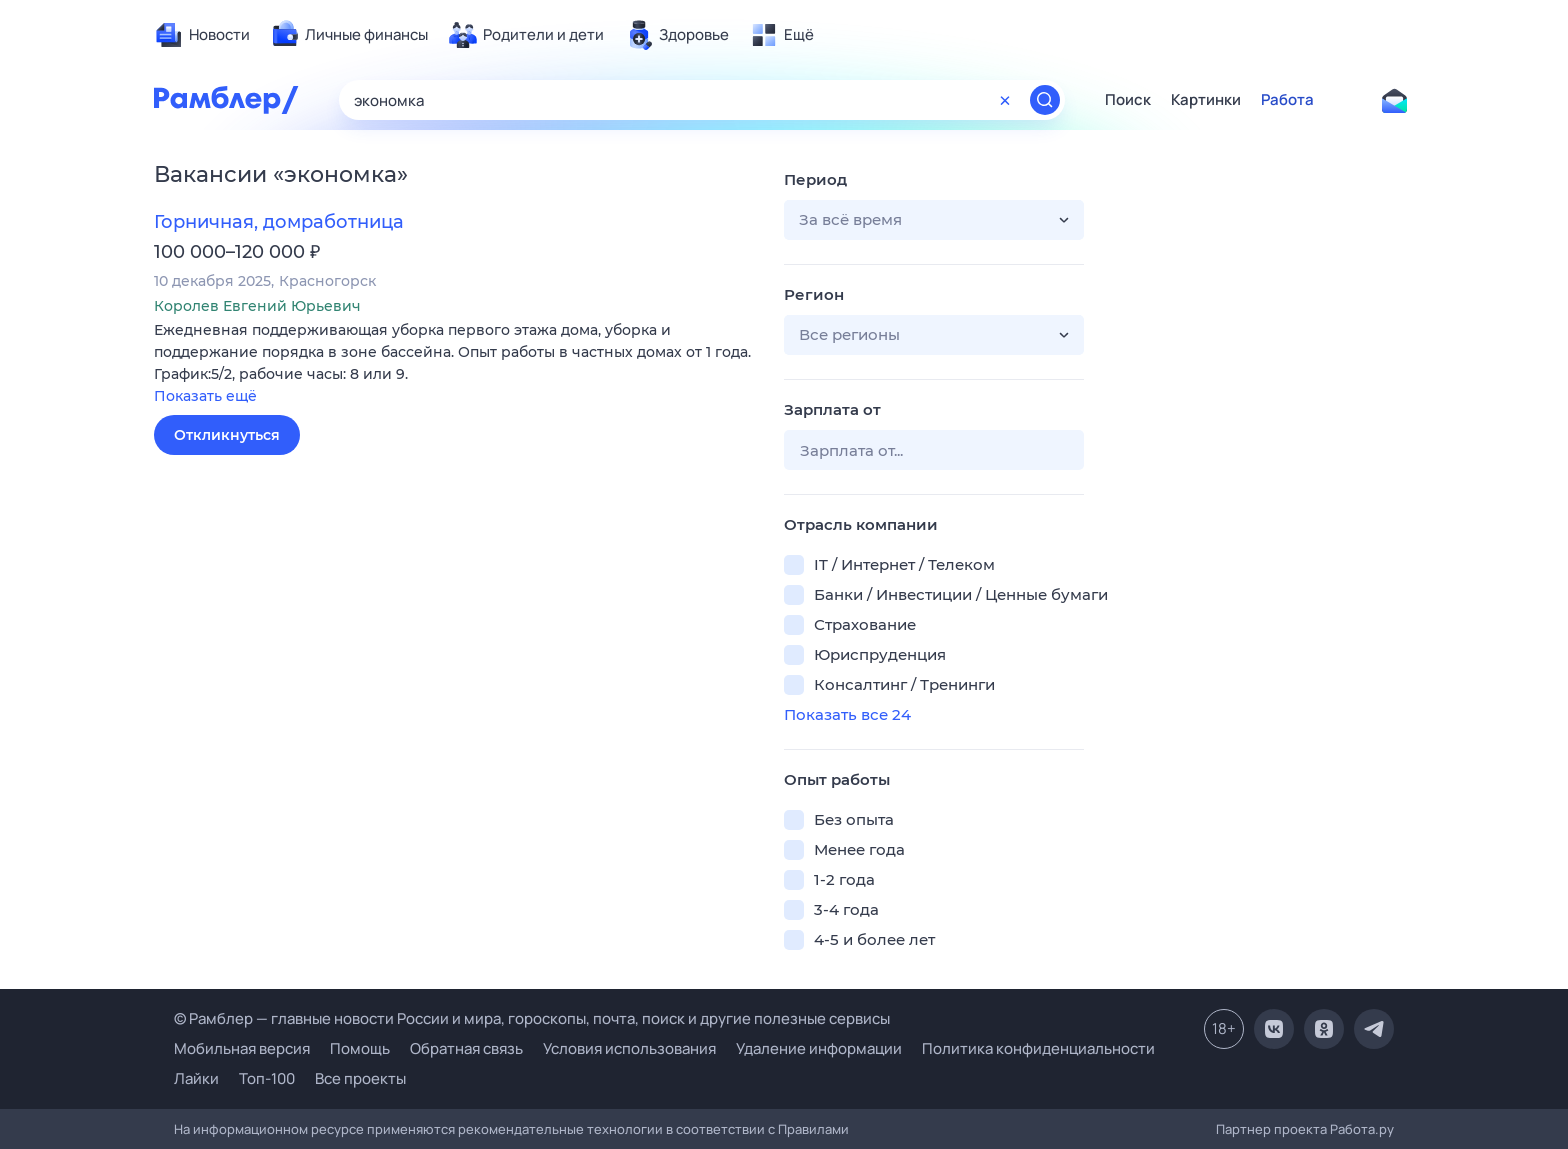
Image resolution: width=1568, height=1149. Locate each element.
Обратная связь (466, 1048)
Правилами (813, 1129)
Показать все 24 (847, 714)
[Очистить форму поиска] (1005, 100)
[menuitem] (202, 35)
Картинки (1206, 100)
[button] (454, 364)
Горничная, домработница (279, 222)
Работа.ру (1362, 1129)
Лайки (196, 1078)
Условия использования (629, 1048)
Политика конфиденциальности (1038, 1048)
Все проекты (360, 1078)
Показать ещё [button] (205, 396)
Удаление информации (819, 1048)
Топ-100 (267, 1078)
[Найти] (1045, 100)
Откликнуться (227, 435)
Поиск (1128, 100)
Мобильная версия (242, 1048)
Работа (1287, 100)
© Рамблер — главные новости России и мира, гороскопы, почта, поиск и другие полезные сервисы (532, 1018)
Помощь (360, 1048)
